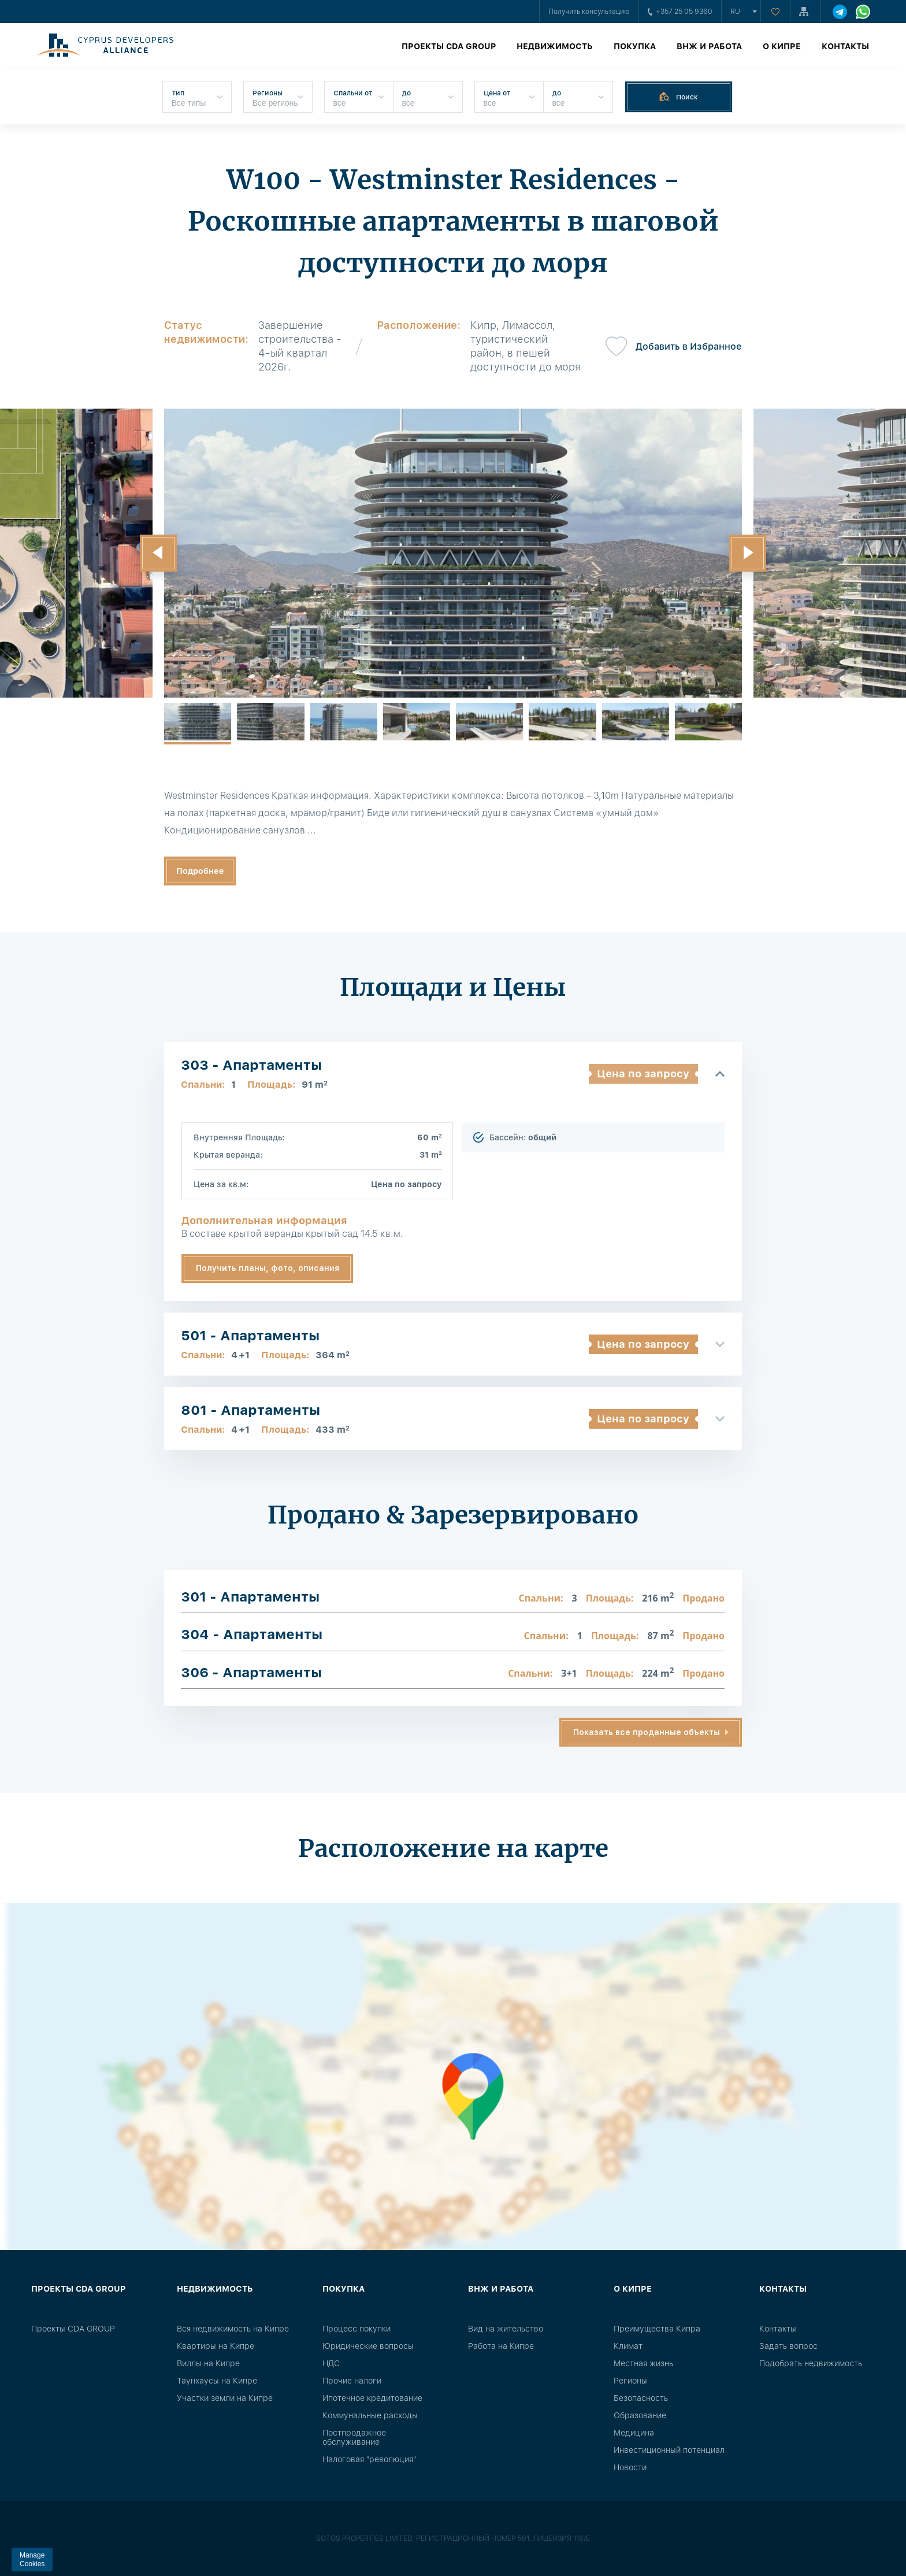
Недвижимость (555, 46)
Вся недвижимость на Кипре (233, 2328)
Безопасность (641, 2398)
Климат (628, 2346)
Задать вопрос (788, 2346)
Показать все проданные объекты (646, 1732)
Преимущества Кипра (657, 2328)
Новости (630, 2467)
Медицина (634, 2432)
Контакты (845, 46)
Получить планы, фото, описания (267, 1268)
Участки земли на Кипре (225, 2398)
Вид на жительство (505, 2328)
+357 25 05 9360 (680, 12)
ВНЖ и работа (709, 46)
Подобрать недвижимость (810, 2363)
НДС (331, 2363)
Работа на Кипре (501, 2346)
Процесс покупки (356, 2328)
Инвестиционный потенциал (669, 2450)
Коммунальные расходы (370, 2415)
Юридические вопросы (368, 2346)
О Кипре (782, 46)
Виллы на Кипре (208, 2363)
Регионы (630, 2380)
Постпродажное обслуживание (354, 2437)
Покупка (635, 46)
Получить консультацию (589, 12)
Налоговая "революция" (369, 2459)
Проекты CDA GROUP (449, 46)
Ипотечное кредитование (372, 2398)
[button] (158, 553)
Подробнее (200, 871)
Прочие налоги (351, 2380)
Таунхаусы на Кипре (217, 2380)
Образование (640, 2415)
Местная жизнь (643, 2363)
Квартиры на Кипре (215, 2346)
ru (735, 12)
